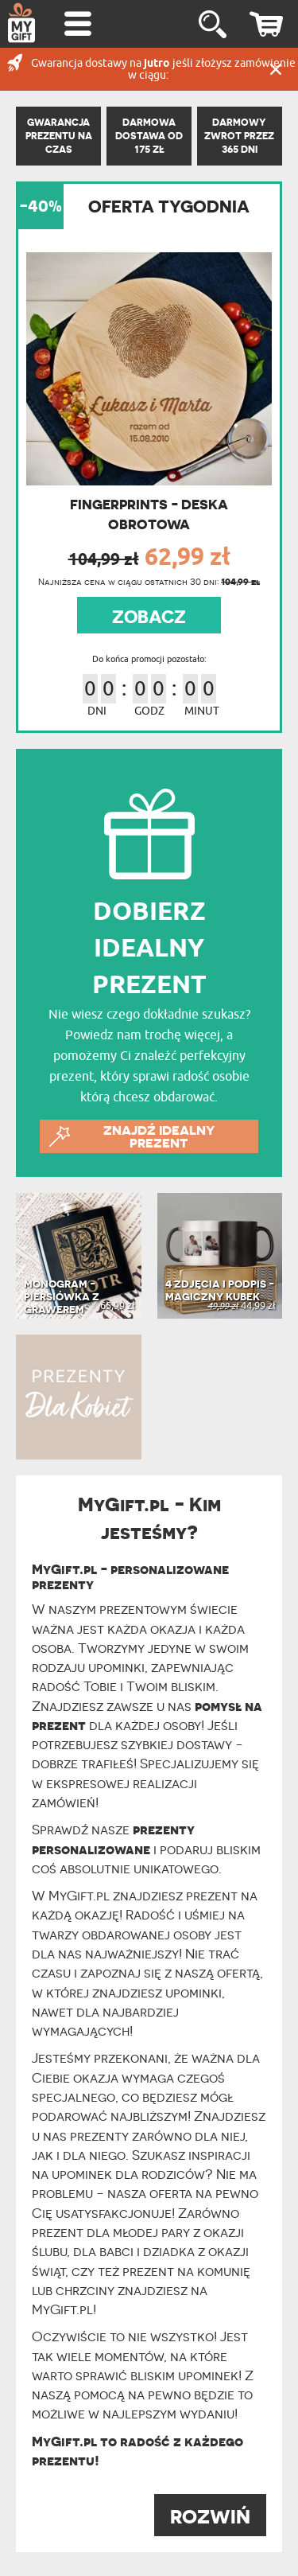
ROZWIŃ (210, 2516)
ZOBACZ (149, 616)
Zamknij (275, 69)
